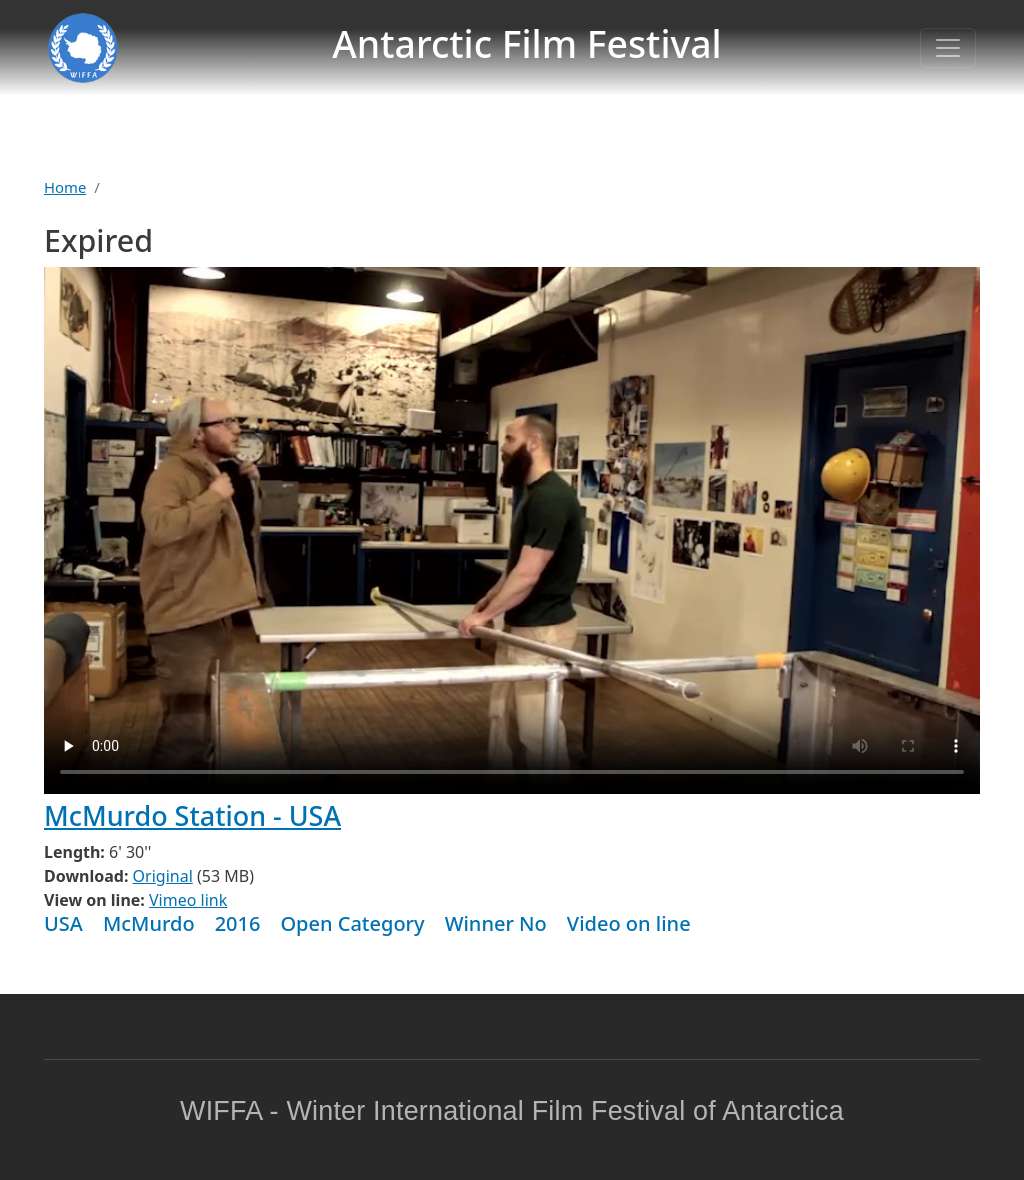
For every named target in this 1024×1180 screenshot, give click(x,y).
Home (65, 187)
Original (163, 876)
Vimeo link (188, 900)
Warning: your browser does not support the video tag (512, 530)
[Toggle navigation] (948, 48)
